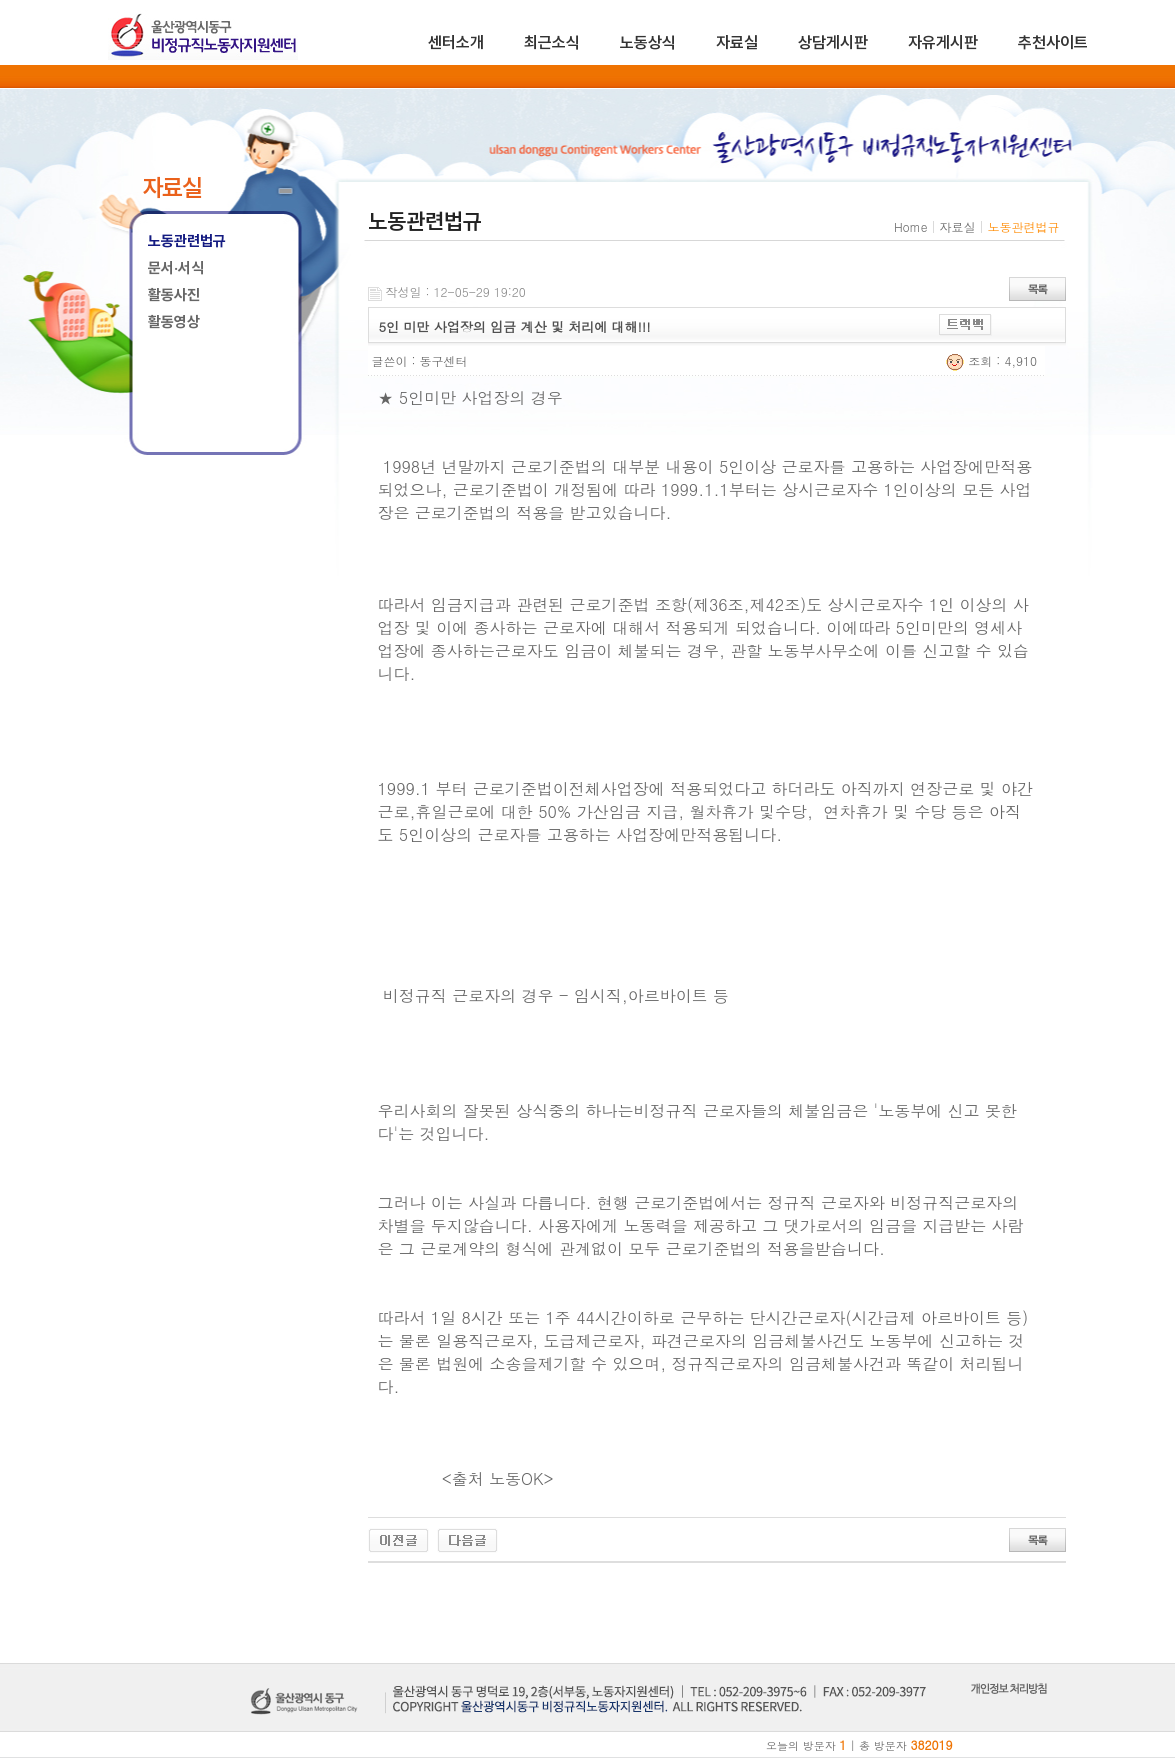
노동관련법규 (187, 241)
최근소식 (552, 42)
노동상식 (648, 42)
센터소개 (456, 42)
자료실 (737, 42)
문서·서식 (176, 268)
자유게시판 (943, 42)
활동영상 (174, 322)
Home (911, 226)
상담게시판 (833, 42)
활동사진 (174, 295)
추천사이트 (1053, 42)
